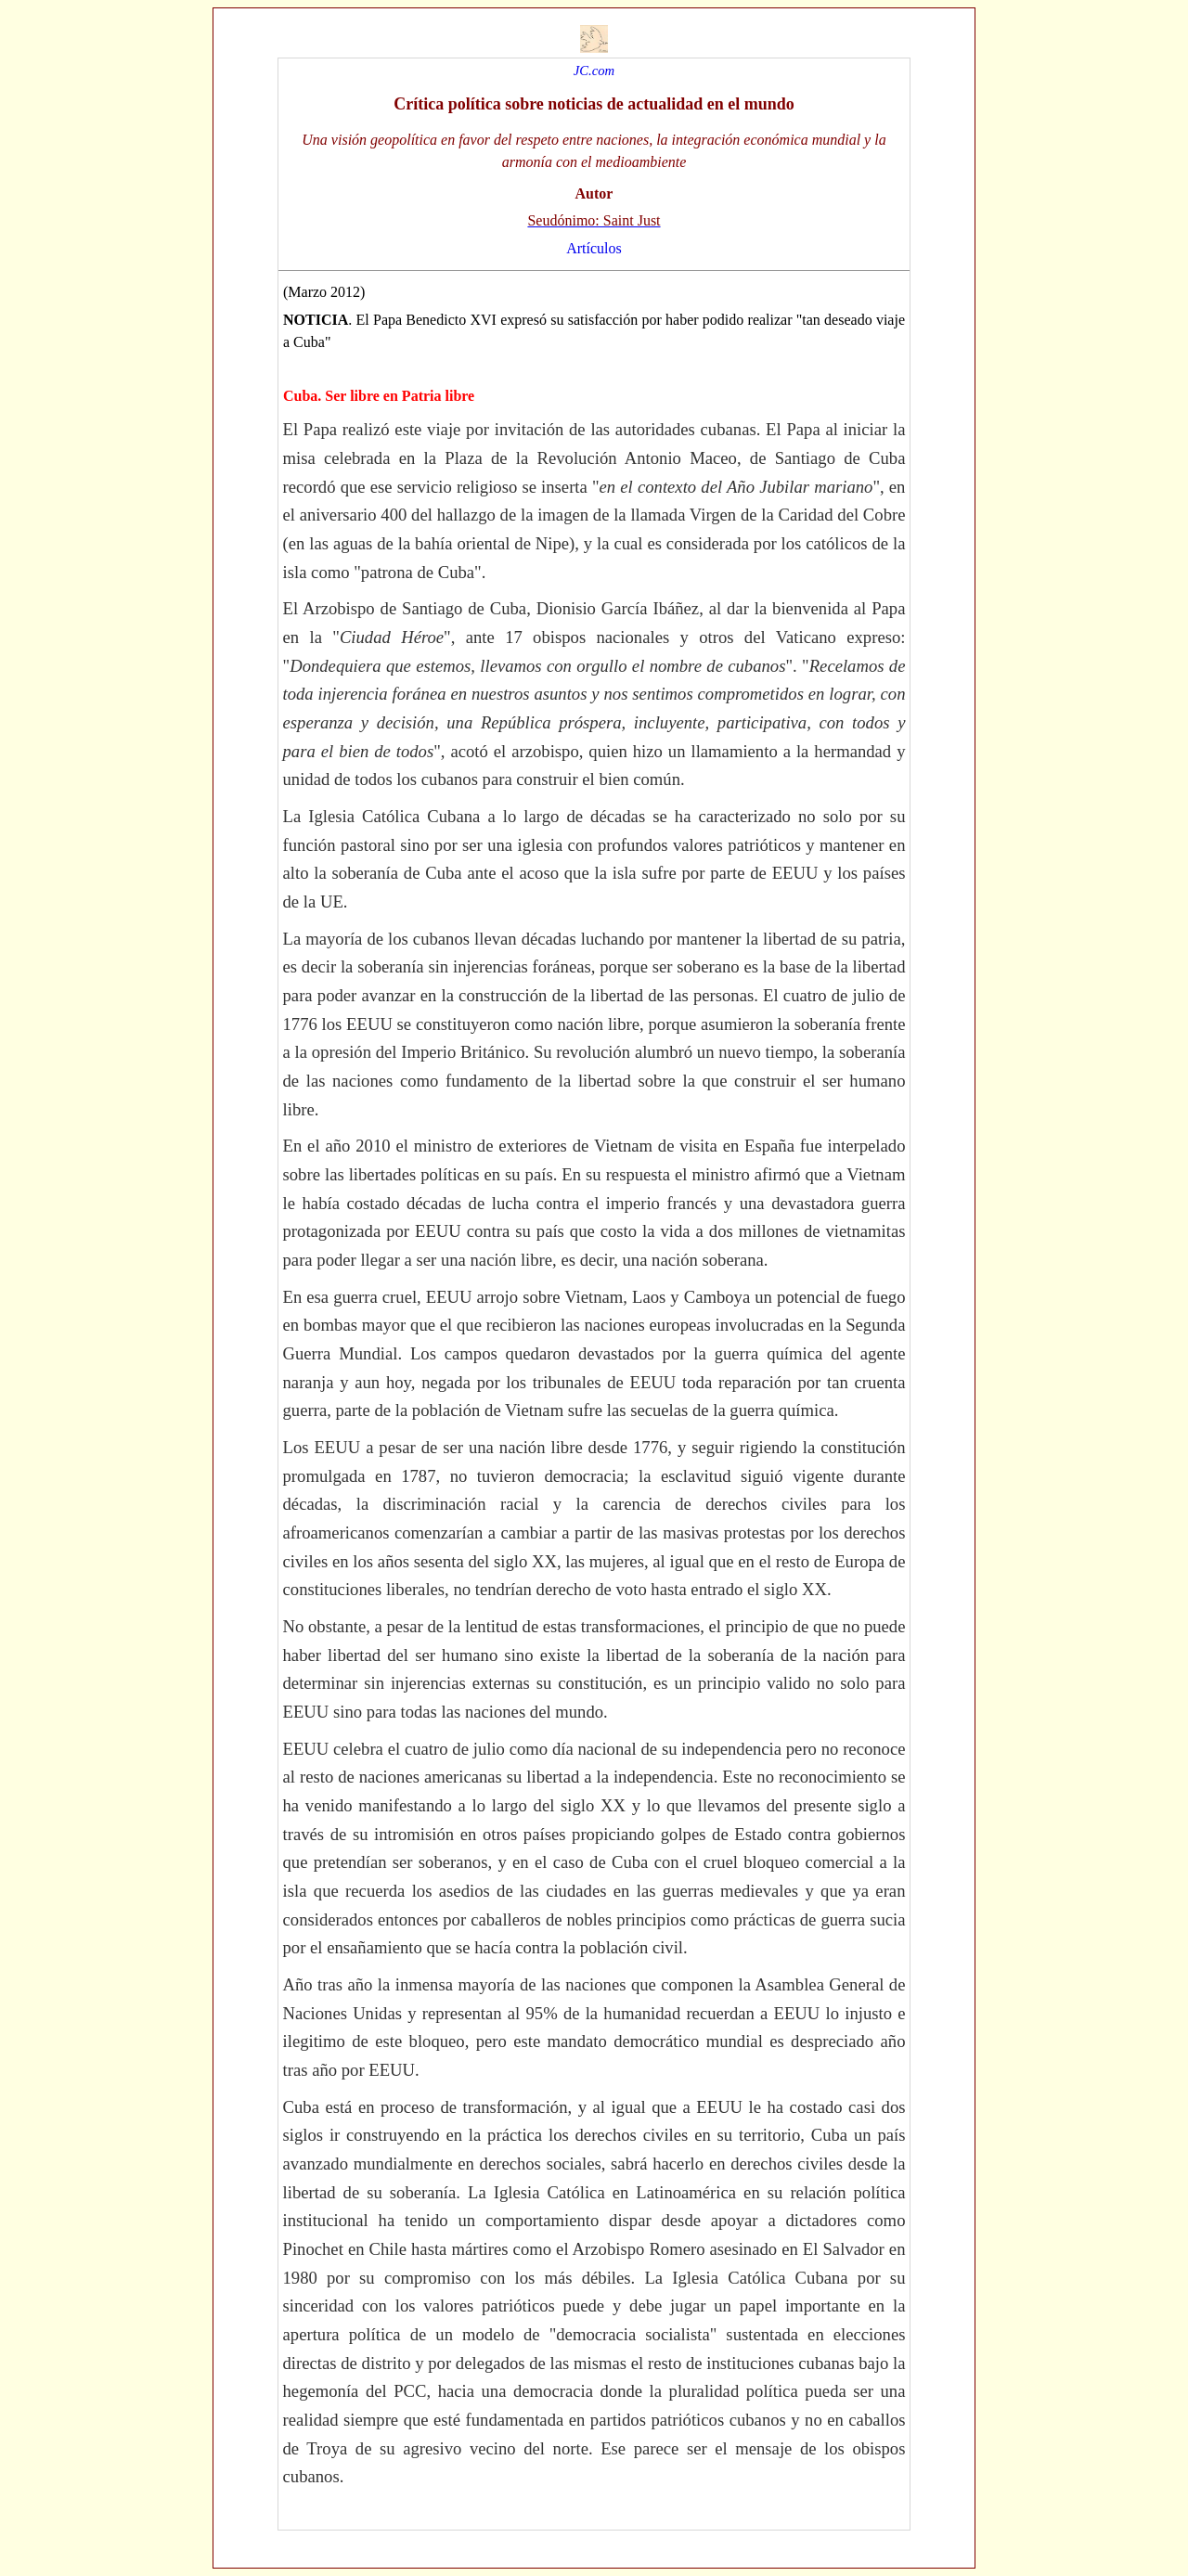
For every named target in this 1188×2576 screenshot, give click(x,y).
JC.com (594, 70)
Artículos (594, 248)
